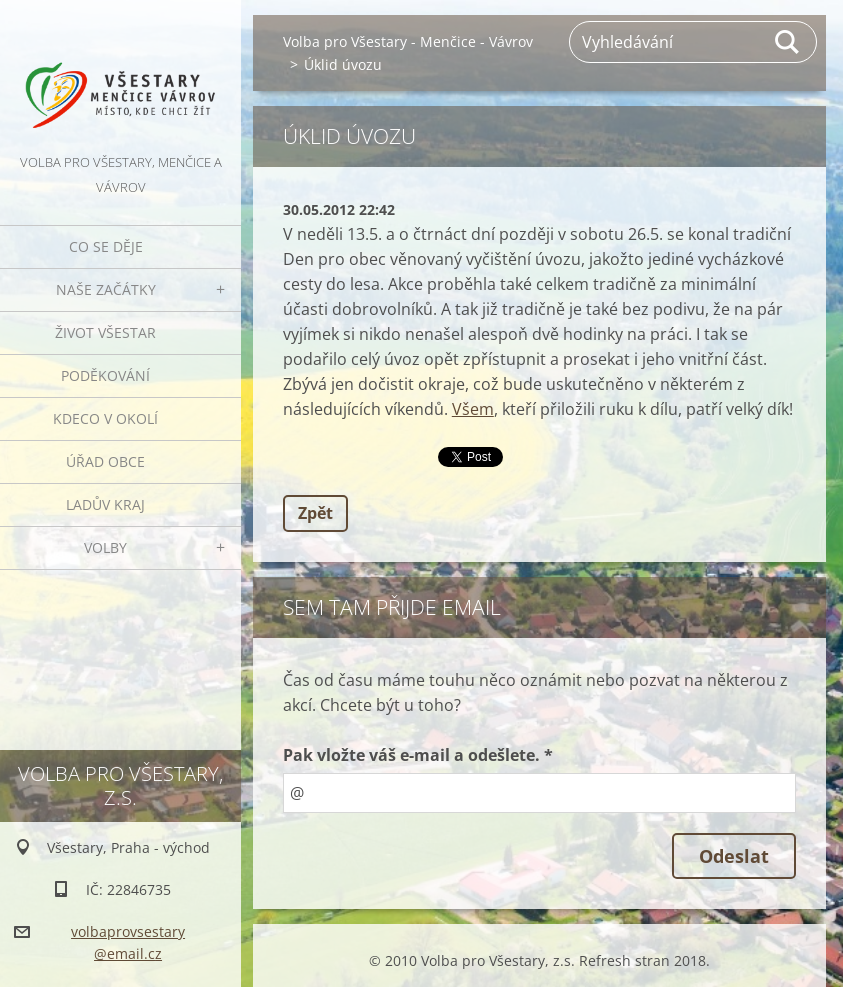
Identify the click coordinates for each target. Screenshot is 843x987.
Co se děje (106, 246)
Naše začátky (106, 289)
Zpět (315, 513)
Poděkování (105, 375)
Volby (105, 547)
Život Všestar (105, 332)
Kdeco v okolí (105, 418)
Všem (473, 409)
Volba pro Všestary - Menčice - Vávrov (408, 41)
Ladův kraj (105, 504)
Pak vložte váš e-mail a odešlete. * (418, 755)
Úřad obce (105, 461)
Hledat (788, 42)
